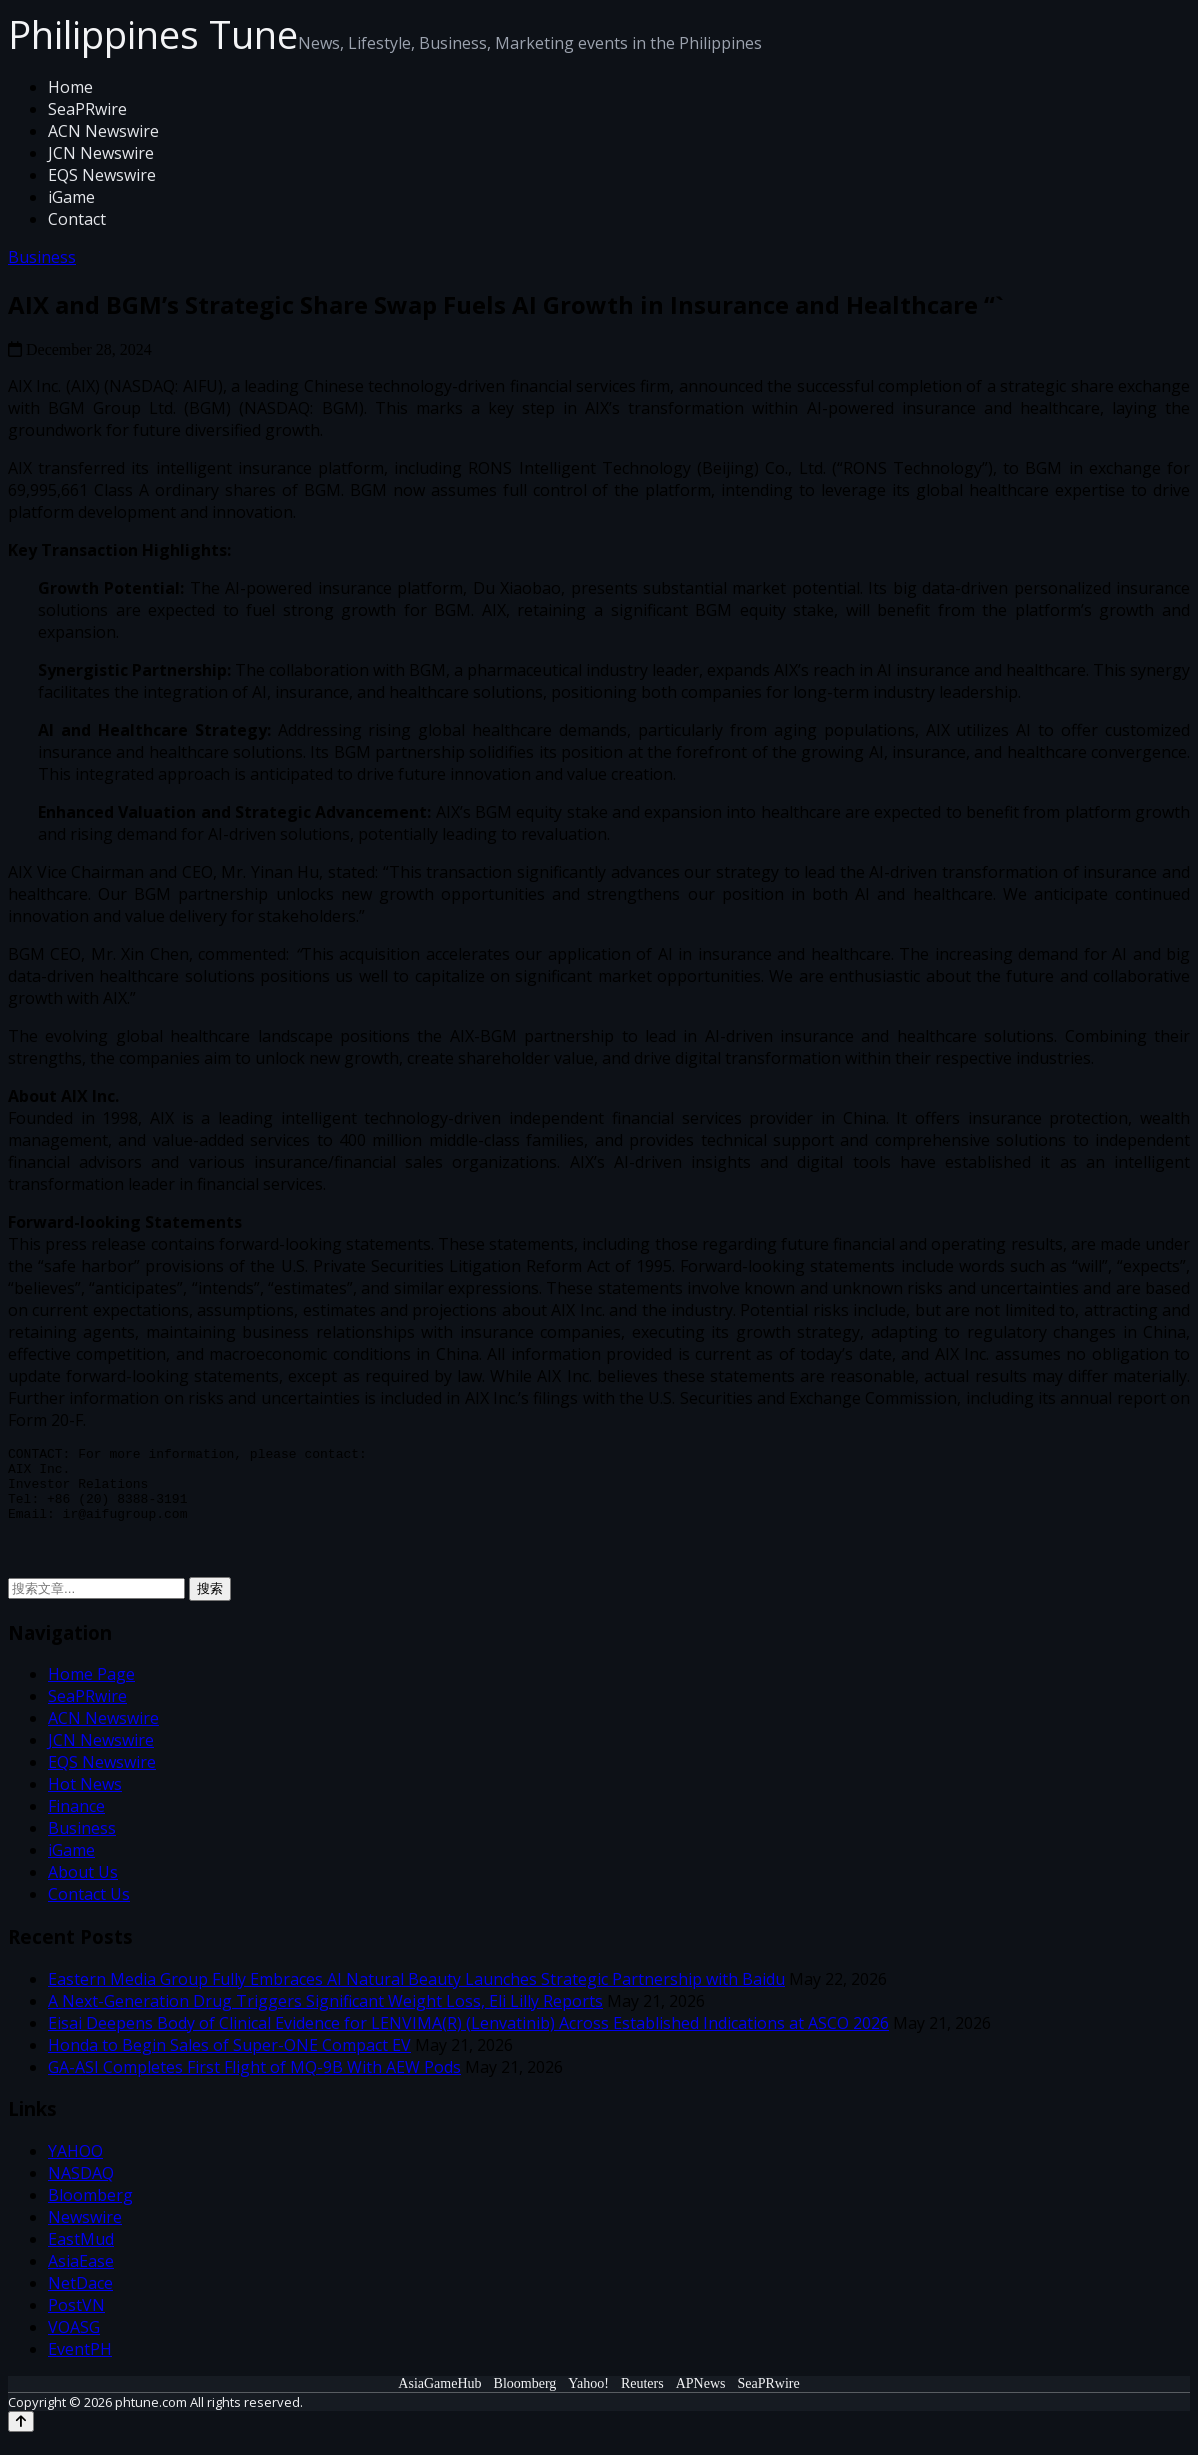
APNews (701, 2398)
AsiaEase (81, 2276)
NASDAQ (81, 2188)
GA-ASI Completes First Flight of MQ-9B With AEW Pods (254, 2082)
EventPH (80, 2364)
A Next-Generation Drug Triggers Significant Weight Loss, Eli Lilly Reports (325, 2016)
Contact (77, 219)
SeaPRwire (87, 109)
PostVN (76, 2320)
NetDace (80, 2298)
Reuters (642, 2398)
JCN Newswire (101, 153)
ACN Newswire (103, 131)
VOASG (74, 2342)
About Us (83, 1887)
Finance (76, 1821)
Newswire (85, 2232)
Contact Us (89, 1909)
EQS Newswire (102, 175)
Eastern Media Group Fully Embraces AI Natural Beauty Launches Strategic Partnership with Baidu (416, 1994)
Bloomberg (90, 2210)
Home (70, 87)
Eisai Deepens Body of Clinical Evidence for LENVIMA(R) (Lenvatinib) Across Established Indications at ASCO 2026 (468, 2038)
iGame (71, 197)
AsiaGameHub (439, 2398)
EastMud (81, 2254)
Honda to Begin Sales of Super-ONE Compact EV (229, 2060)
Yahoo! (588, 2398)
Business (42, 257)
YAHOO (75, 2166)
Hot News (85, 1799)
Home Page (91, 1689)
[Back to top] (21, 2436)
